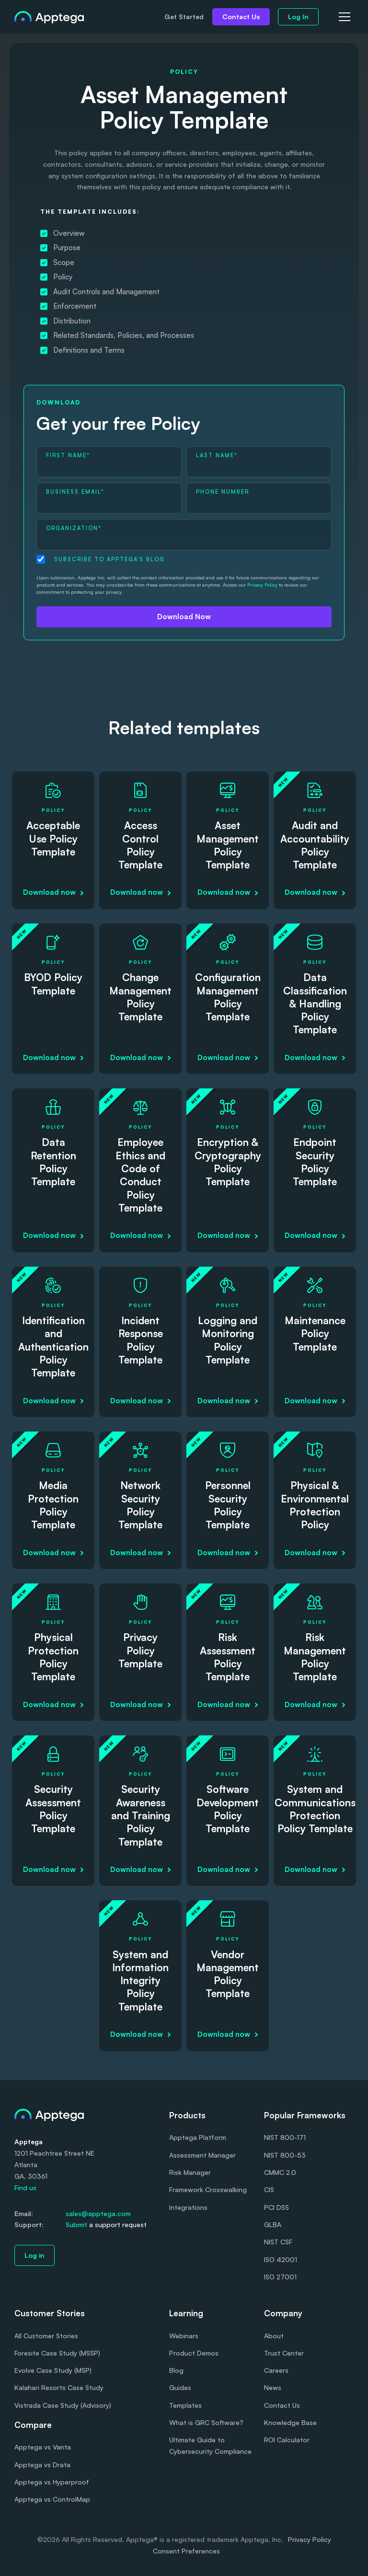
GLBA (272, 2224)
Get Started (184, 16)
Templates (185, 2405)
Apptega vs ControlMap (52, 2499)
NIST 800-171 (285, 2137)
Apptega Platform (197, 2137)
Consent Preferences (186, 2551)
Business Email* (75, 491)
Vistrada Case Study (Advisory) (62, 2405)
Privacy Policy (262, 585)
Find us (25, 2187)
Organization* (74, 528)
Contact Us (241, 16)
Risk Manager (190, 2172)
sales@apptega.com (98, 2213)
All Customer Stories (46, 2336)
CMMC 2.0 (280, 2172)
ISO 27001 (280, 2277)
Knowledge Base (290, 2422)
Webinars (183, 2336)
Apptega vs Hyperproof (51, 2482)
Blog (176, 2370)
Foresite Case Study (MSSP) (57, 2353)
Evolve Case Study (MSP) (53, 2370)
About (274, 2336)
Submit (76, 2224)
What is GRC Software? (206, 2422)
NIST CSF (278, 2242)
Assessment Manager (202, 2155)
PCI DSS (276, 2207)
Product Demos (193, 2353)
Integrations (188, 2207)
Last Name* (217, 455)
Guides (180, 2387)
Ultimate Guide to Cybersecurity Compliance (210, 2445)
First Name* (68, 455)
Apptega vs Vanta (42, 2447)
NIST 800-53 (285, 2155)
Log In (298, 16)
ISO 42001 (280, 2259)
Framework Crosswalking (208, 2189)
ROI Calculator (287, 2440)
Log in (34, 2255)
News (272, 2387)
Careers (276, 2370)
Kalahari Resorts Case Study (59, 2387)
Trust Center (284, 2353)
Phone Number (222, 491)
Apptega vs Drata (42, 2464)
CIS (269, 2189)
